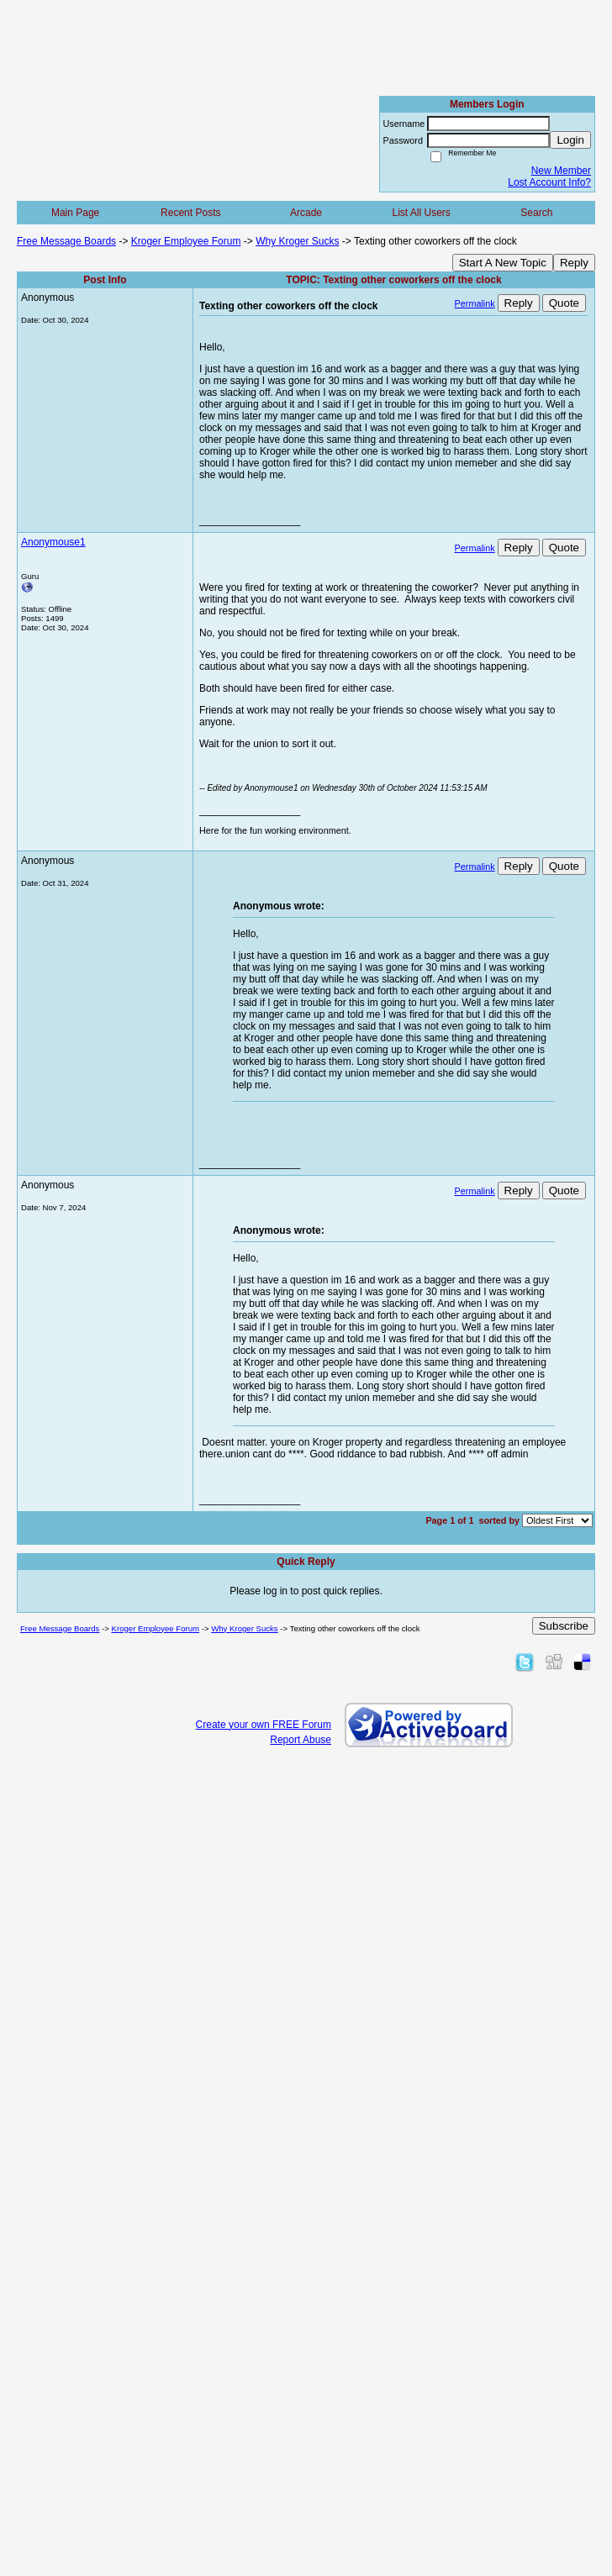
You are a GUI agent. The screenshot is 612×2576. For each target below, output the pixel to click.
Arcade (306, 213)
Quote (564, 303)
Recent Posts (190, 213)
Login (570, 140)
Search (536, 213)
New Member (561, 170)
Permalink (475, 303)
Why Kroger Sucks (297, 241)
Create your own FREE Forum (263, 1725)
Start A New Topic (502, 262)
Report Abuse (300, 1740)
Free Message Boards (66, 241)
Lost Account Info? (549, 182)
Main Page (75, 213)
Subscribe (563, 1626)
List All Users (421, 213)
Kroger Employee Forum (186, 241)
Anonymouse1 (53, 542)
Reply (574, 262)
